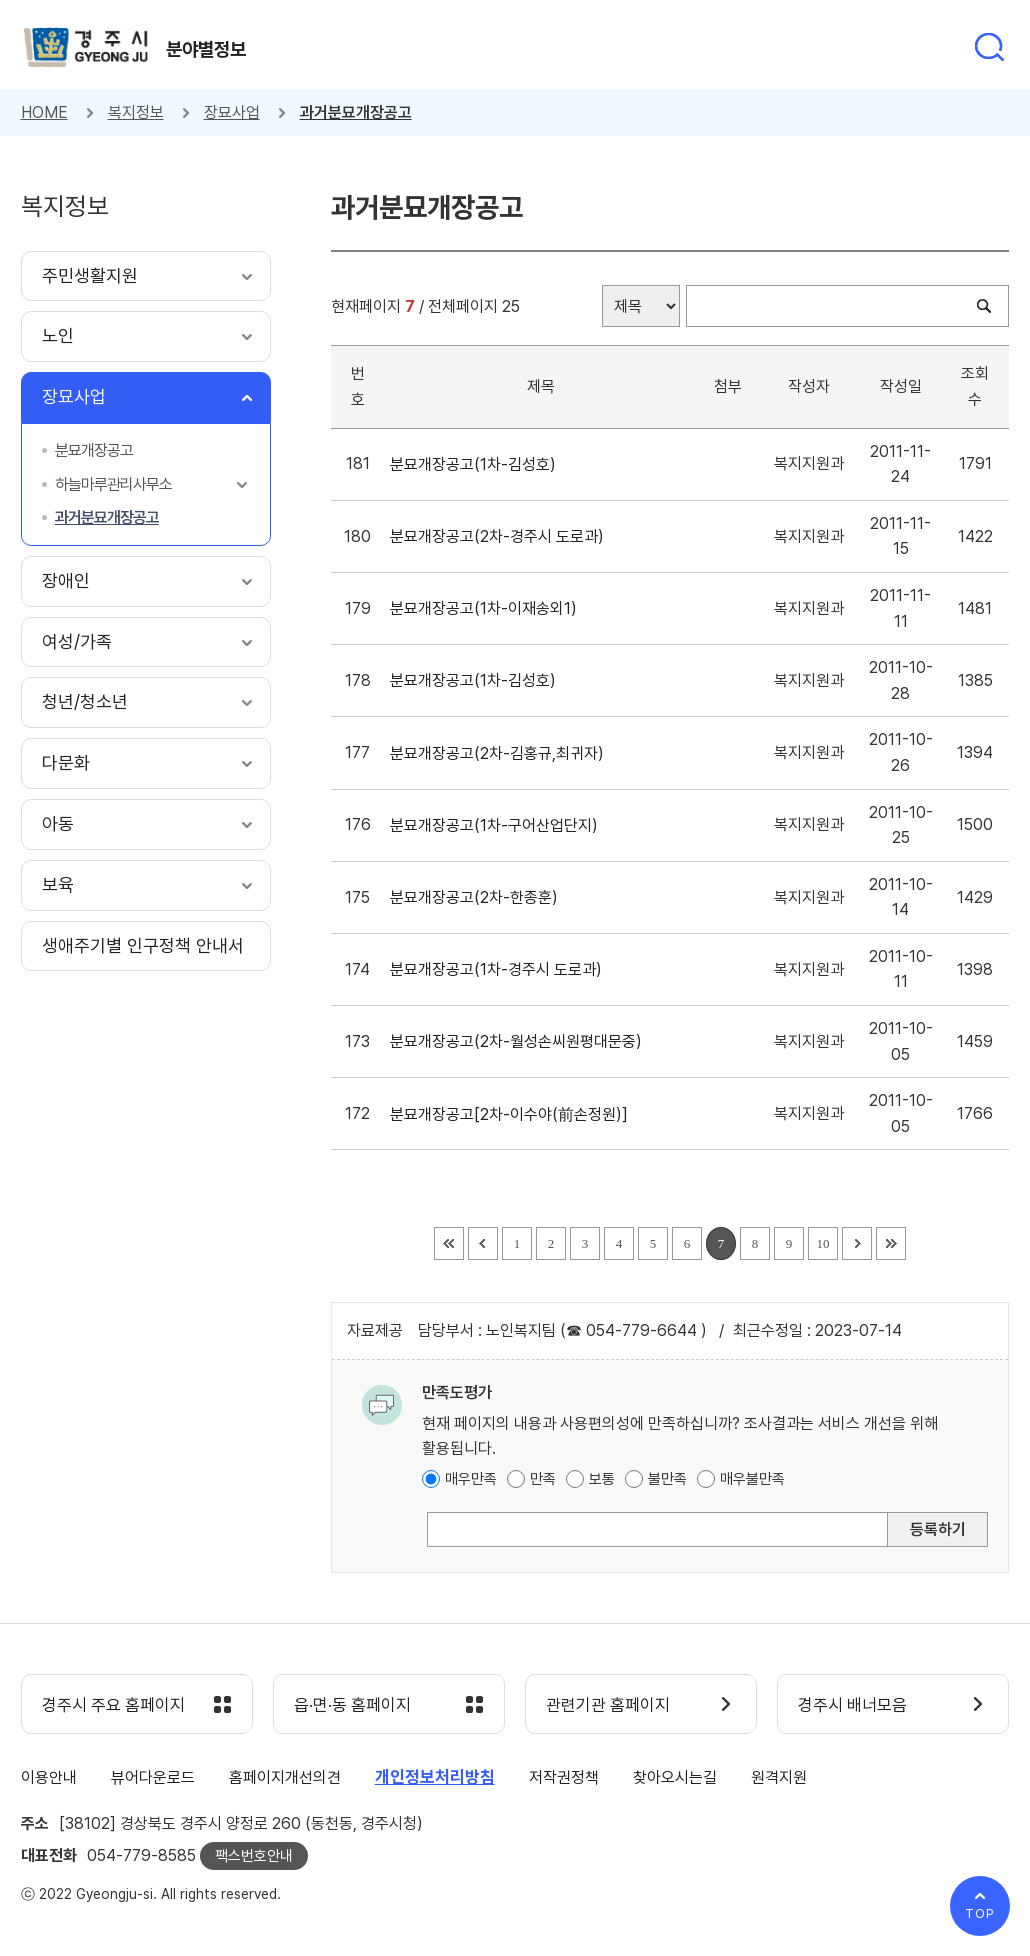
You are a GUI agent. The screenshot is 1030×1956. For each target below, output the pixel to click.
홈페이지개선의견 (285, 1777)
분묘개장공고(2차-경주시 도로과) (501, 536)
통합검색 (989, 47)
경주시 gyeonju (86, 47)
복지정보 (136, 112)
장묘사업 (232, 112)
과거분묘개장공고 (356, 112)
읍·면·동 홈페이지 (352, 1705)
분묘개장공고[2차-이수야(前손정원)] (513, 1114)
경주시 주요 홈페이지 (113, 1705)
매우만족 (471, 1479)
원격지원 (779, 1777)
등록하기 (938, 1529)
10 (822, 1243)
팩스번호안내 (254, 1856)
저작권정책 (564, 1777)
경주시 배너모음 (852, 1705)
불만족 (667, 1479)
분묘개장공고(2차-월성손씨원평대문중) (520, 1041)
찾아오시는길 (675, 1777)
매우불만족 (752, 1479)
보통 (602, 1479)
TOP (980, 1913)
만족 (543, 1479)
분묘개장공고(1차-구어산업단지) (498, 825)
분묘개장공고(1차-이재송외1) (487, 608)
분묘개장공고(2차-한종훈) (478, 897)
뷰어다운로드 (153, 1777)
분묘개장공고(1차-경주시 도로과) (500, 969)
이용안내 (49, 1777)
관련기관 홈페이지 (608, 1705)
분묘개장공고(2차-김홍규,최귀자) (501, 753)
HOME (44, 112)
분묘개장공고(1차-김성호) (477, 464)
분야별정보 (206, 49)
